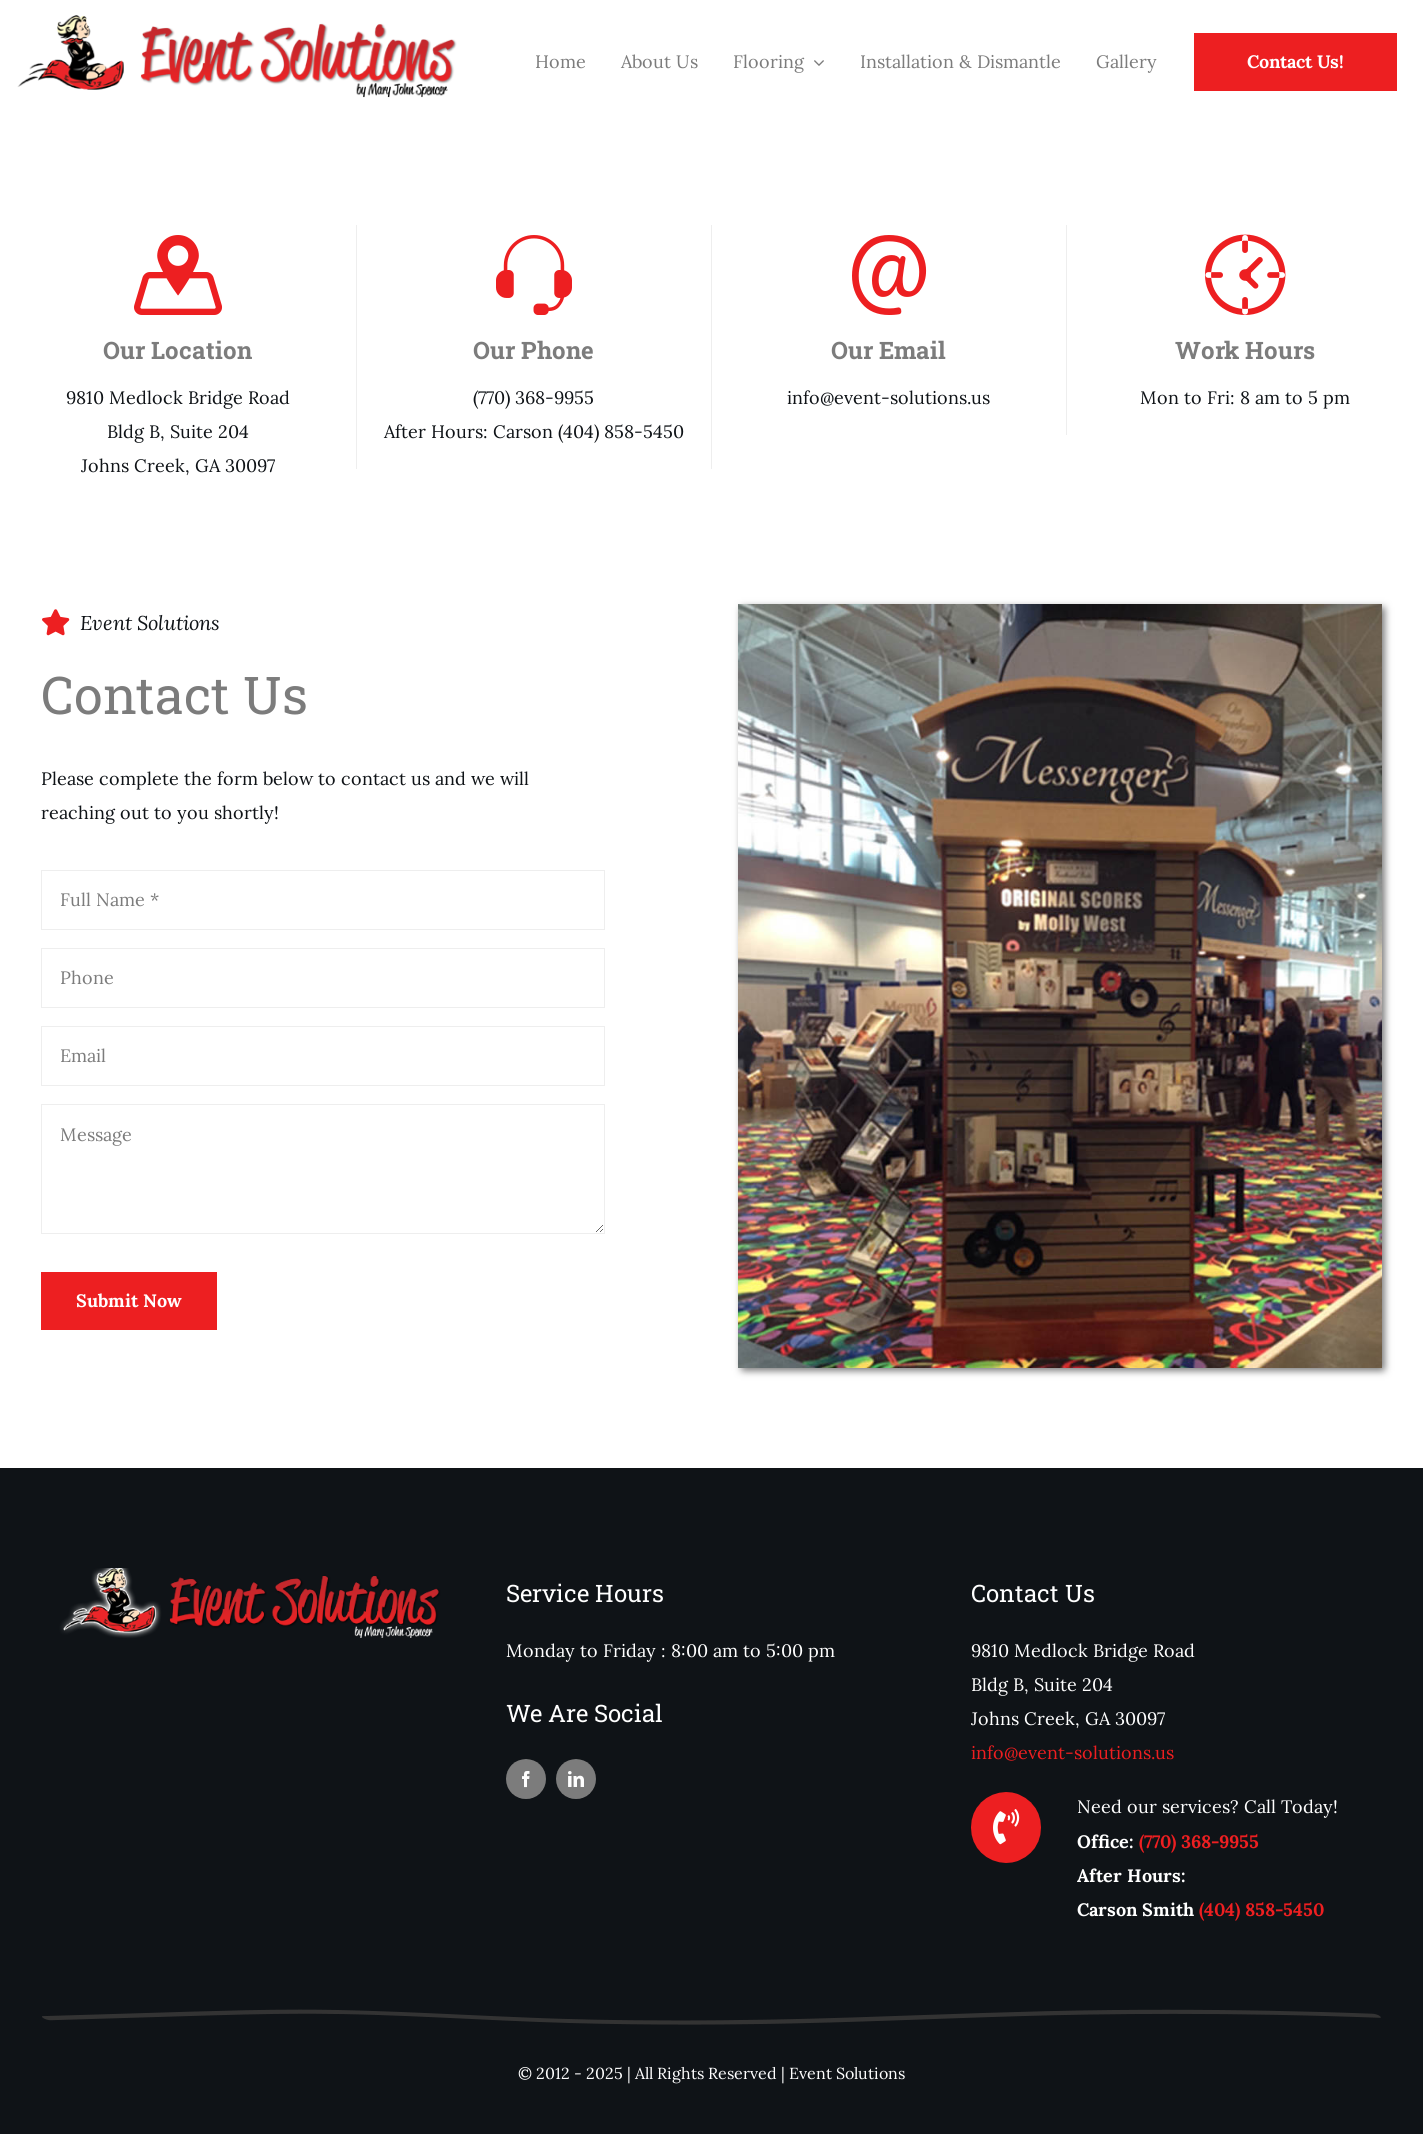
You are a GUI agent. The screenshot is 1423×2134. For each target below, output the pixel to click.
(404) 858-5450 (1261, 1909)
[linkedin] (576, 1779)
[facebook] (526, 1779)
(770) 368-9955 (1199, 1841)
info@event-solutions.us (1072, 1752)
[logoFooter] (246, 1576)
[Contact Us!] (1295, 62)
